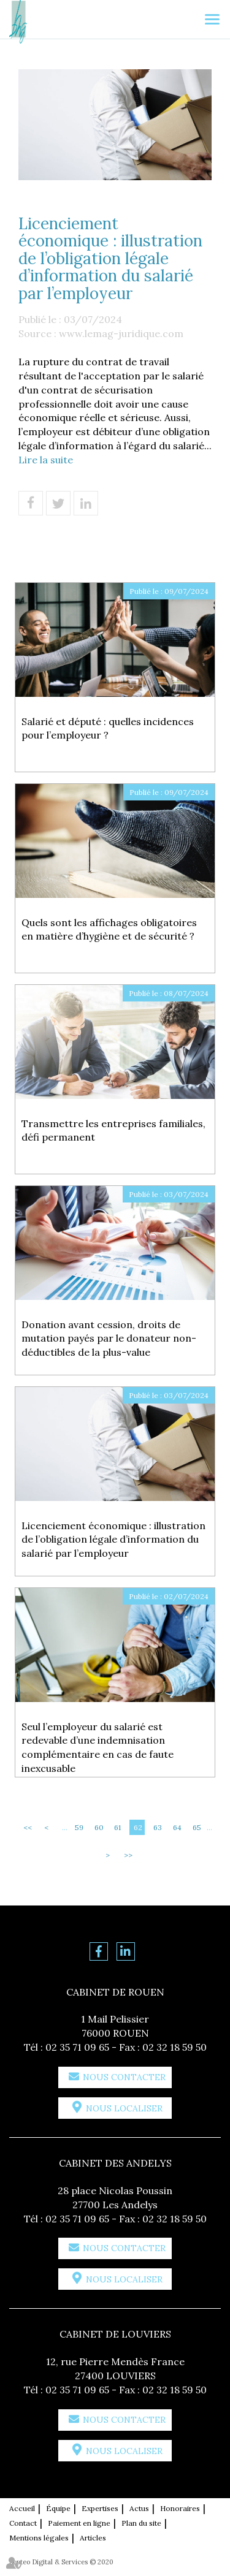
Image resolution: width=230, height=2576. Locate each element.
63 (157, 1827)
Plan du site (141, 2523)
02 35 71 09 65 (77, 2047)
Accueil (22, 2508)
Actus (139, 2508)
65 (197, 1827)
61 (117, 1827)
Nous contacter (124, 2077)
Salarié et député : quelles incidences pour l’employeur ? (107, 728)
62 (138, 1827)
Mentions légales (39, 2537)
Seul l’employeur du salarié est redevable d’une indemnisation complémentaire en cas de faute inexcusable (97, 1747)
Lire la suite (45, 460)
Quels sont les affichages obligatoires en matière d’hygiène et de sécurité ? (109, 929)
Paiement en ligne (79, 2523)
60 (99, 1827)
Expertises (100, 2508)
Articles (93, 2537)
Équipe (58, 2508)
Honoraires (180, 2508)
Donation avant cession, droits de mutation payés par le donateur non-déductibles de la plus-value (108, 1338)
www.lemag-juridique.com (121, 333)
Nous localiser (124, 2108)
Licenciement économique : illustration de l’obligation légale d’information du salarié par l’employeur (113, 1539)
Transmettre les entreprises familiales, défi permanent (113, 1130)
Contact (23, 2523)
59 (79, 1827)
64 (177, 1827)
